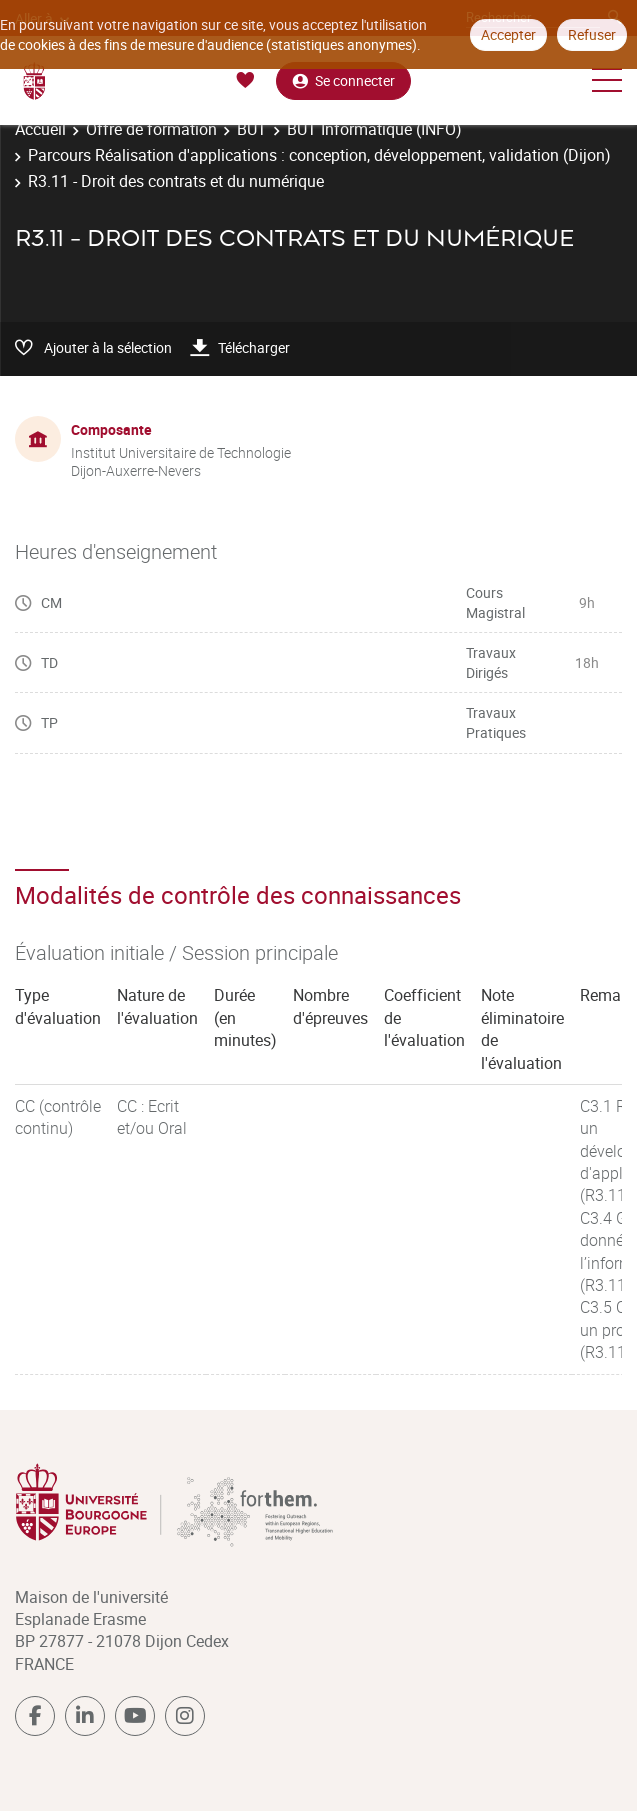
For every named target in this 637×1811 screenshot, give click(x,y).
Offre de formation (151, 129)
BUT (252, 129)
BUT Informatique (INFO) (374, 129)
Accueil (40, 129)
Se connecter (343, 80)
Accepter (508, 34)
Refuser (592, 34)
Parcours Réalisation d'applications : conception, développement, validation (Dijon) (319, 155)
